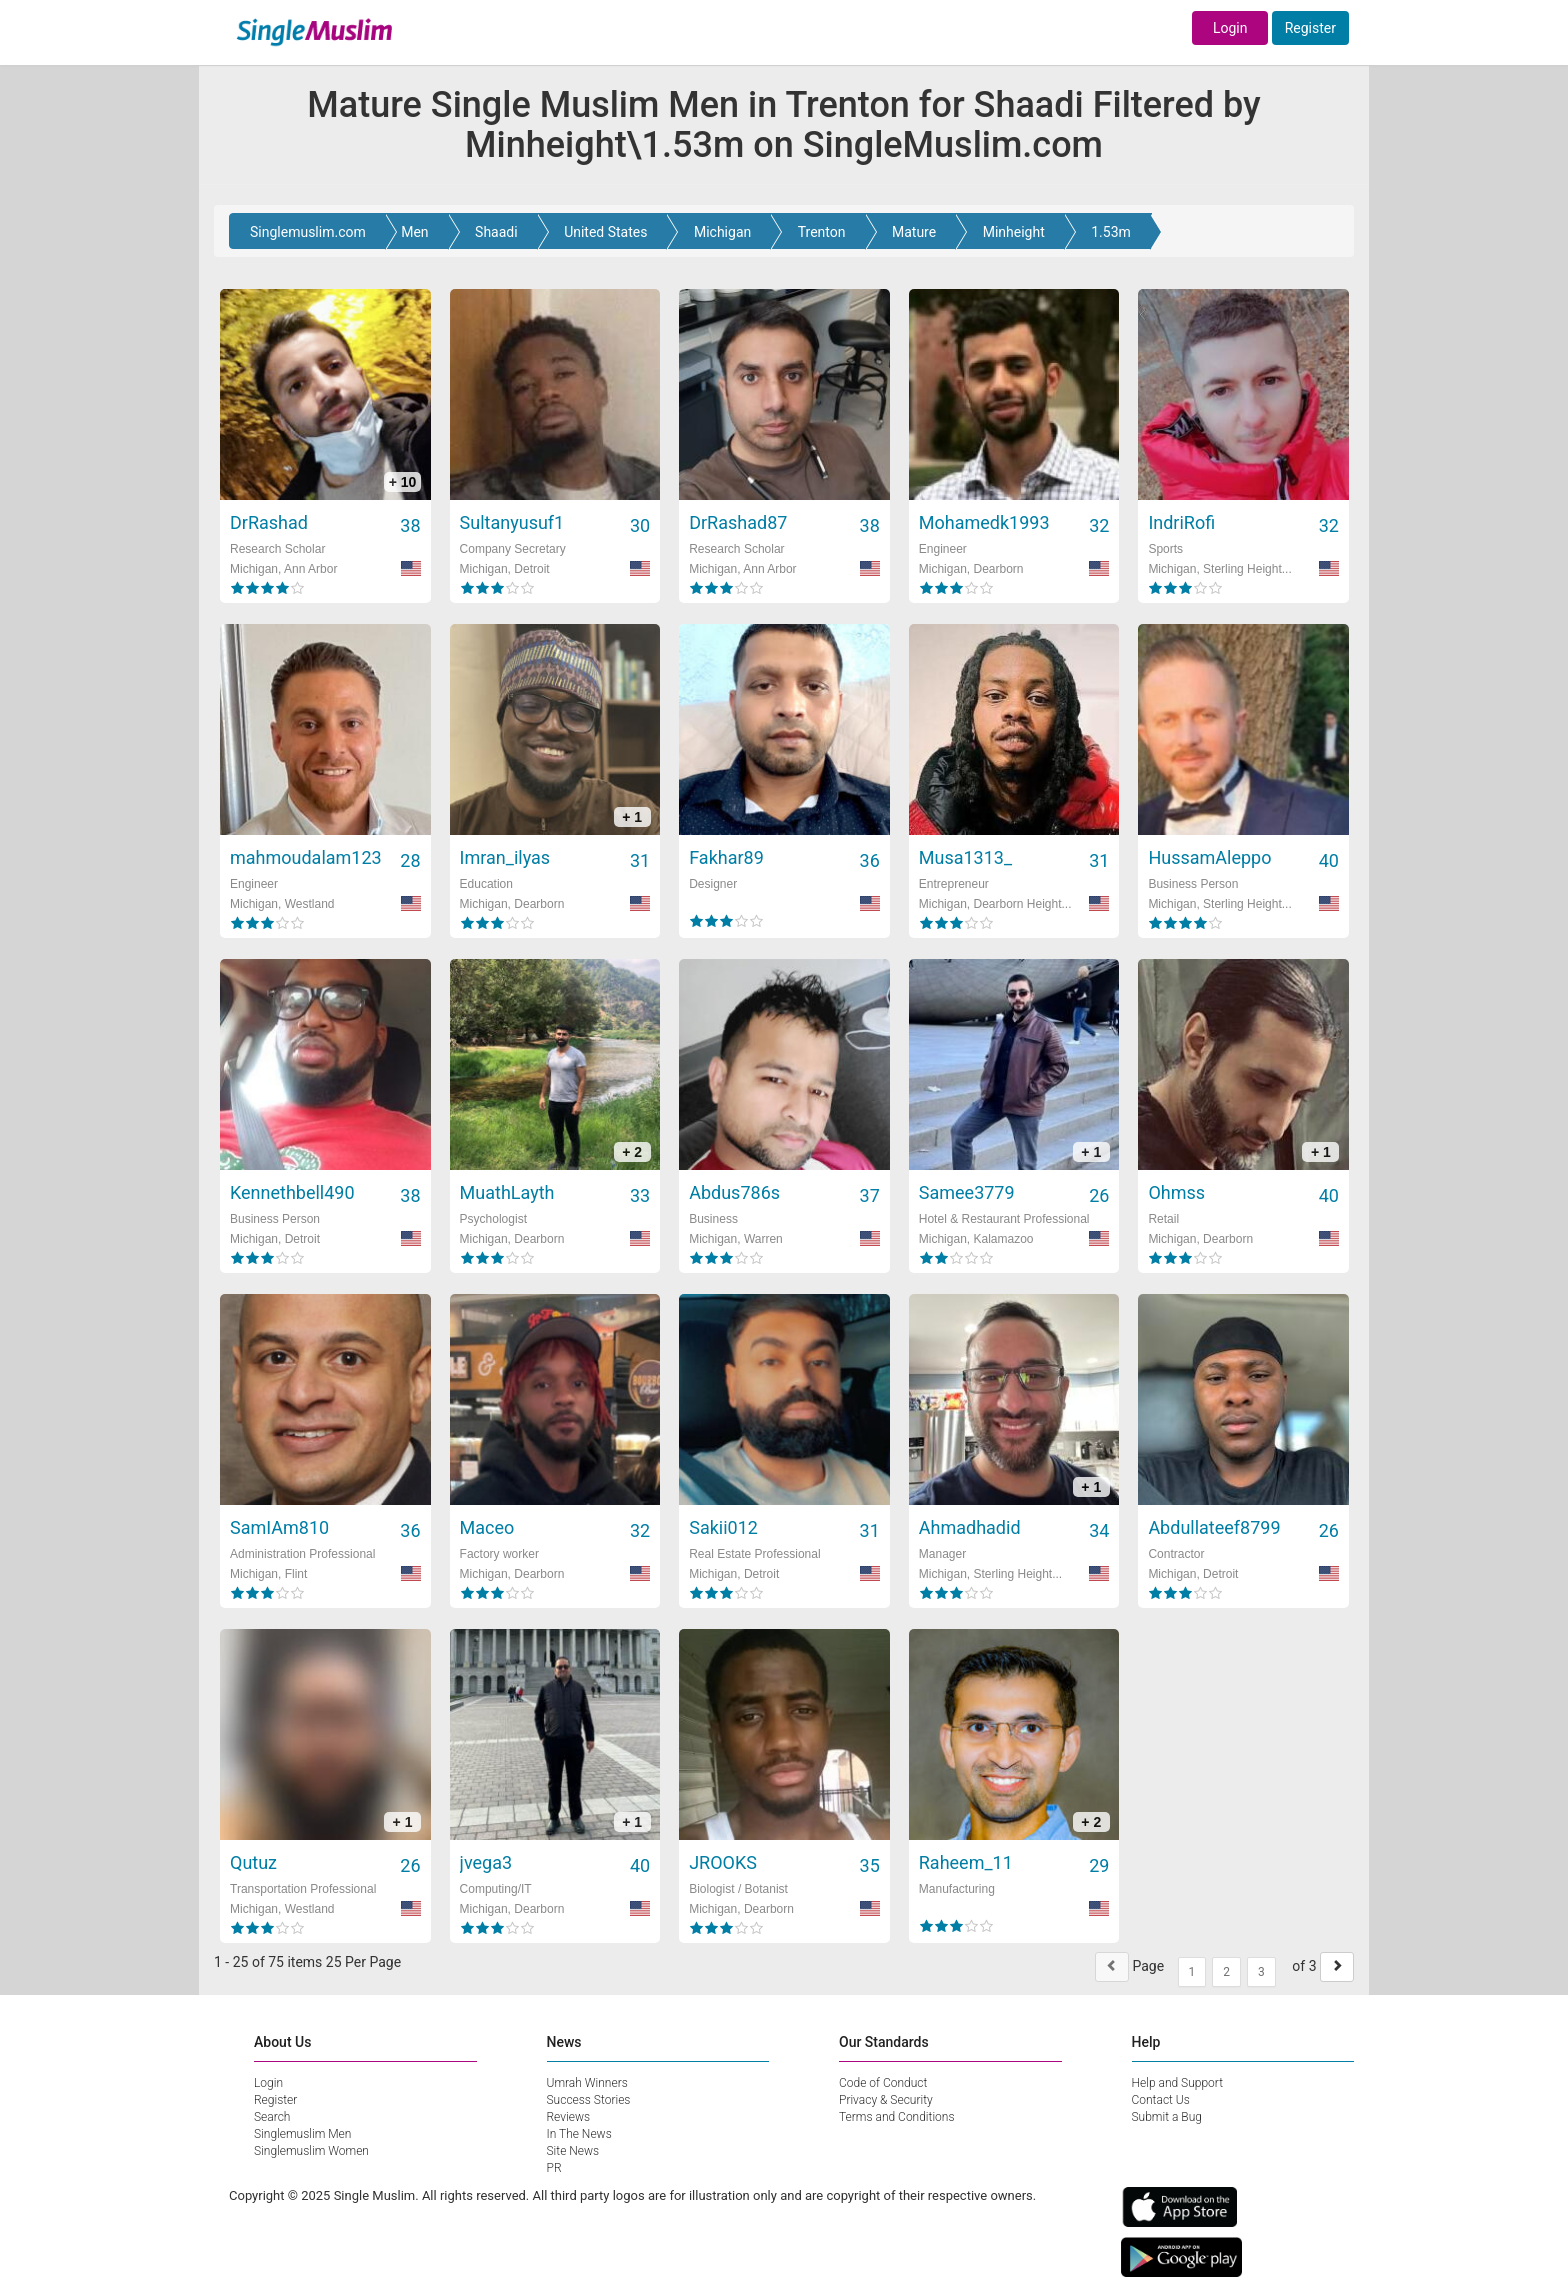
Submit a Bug (1167, 2117)
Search (272, 2117)
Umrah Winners (587, 2083)
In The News (579, 2134)
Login (1230, 28)
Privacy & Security (886, 2100)
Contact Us (1161, 2100)
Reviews (569, 2117)
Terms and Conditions (897, 2117)
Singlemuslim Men (302, 2134)
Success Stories (589, 2100)
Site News (573, 2151)
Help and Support (1178, 2083)
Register (1310, 28)
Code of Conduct (883, 2083)
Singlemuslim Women (311, 2151)
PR (554, 2168)
